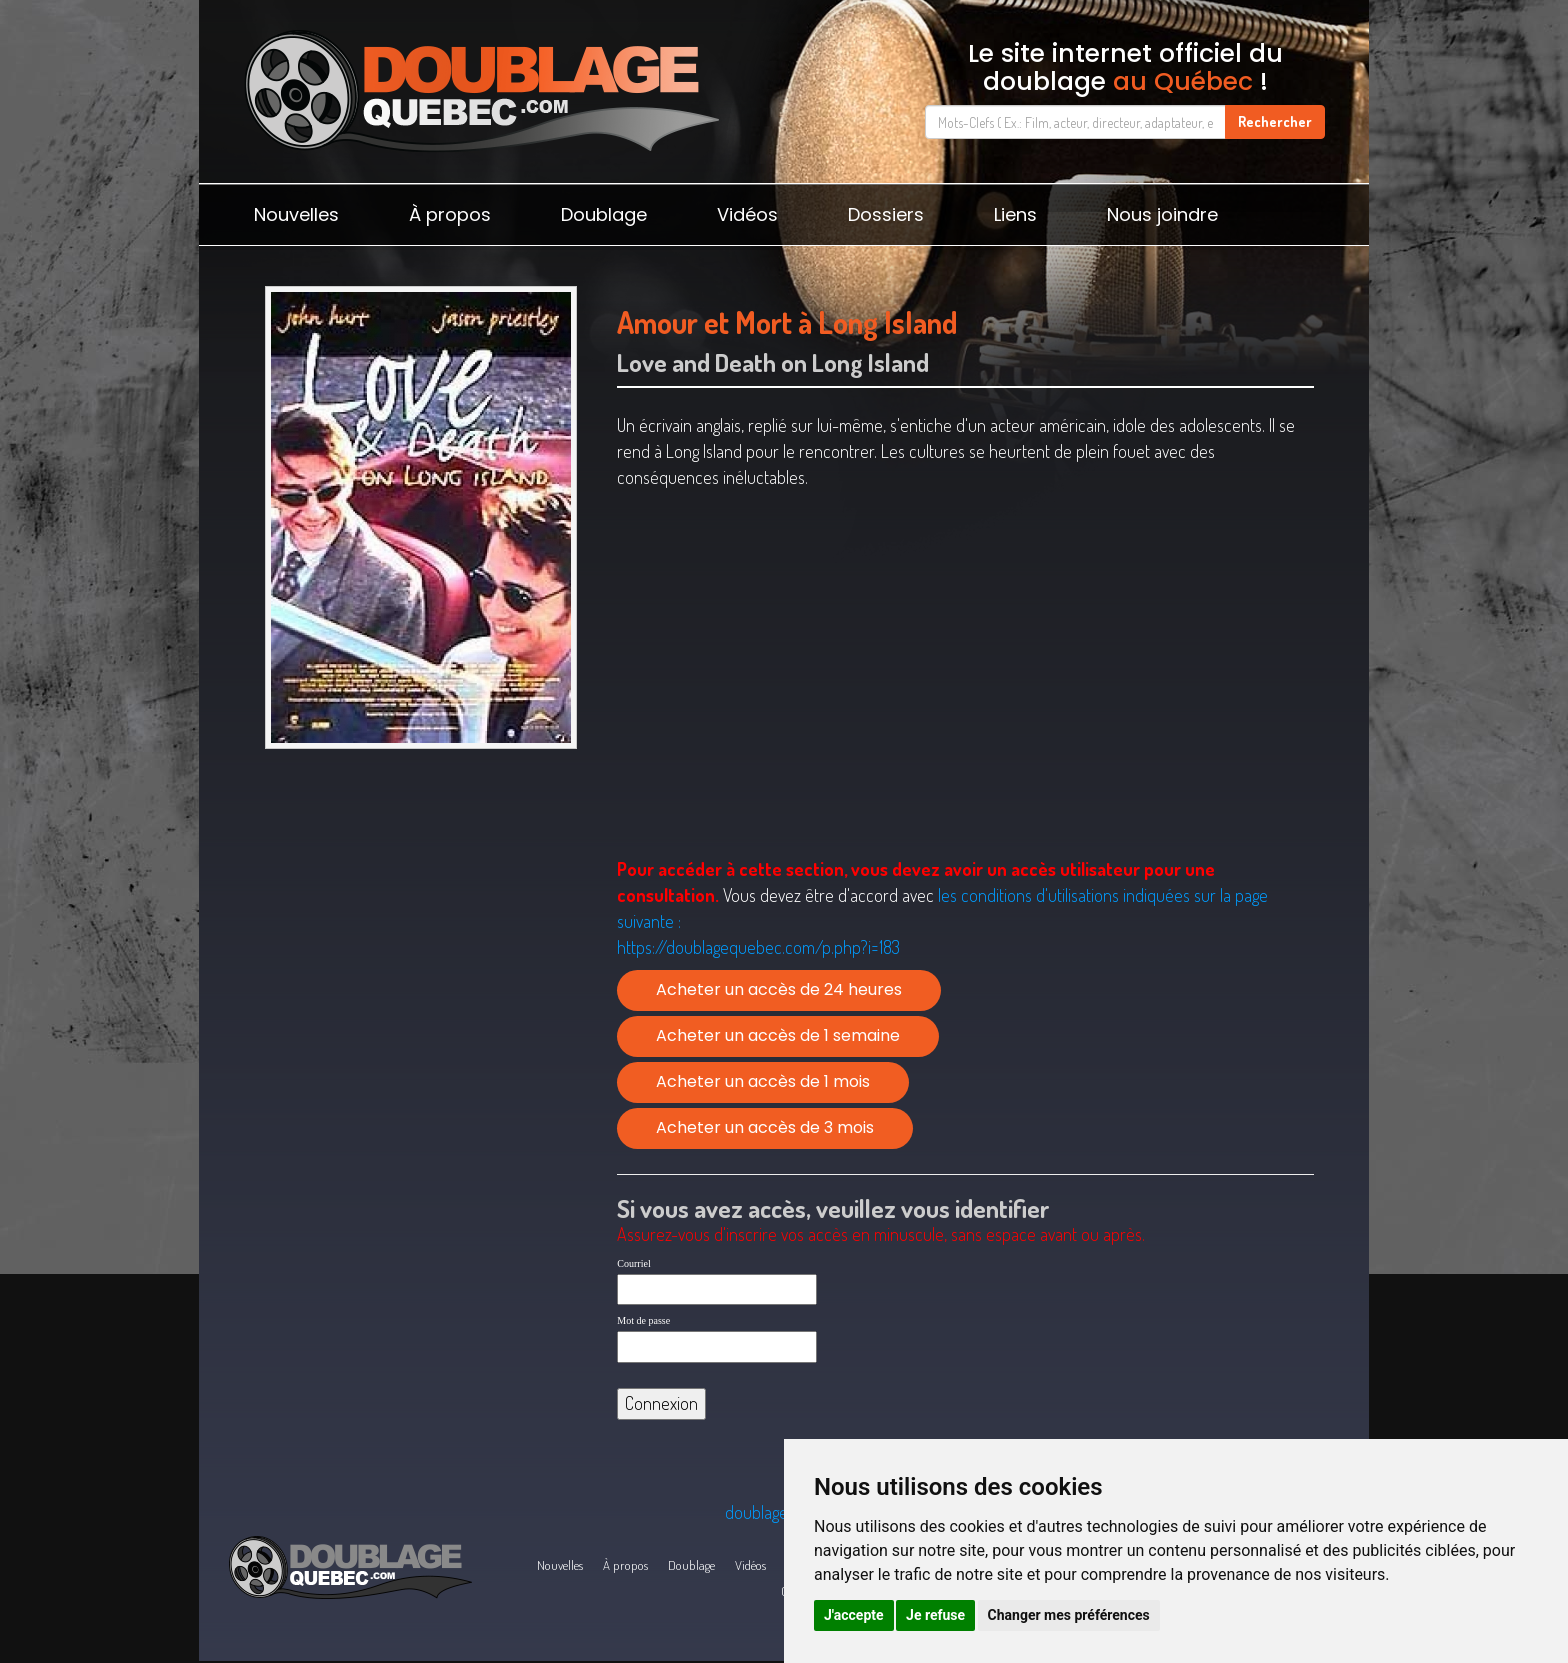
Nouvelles (296, 214)
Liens (1015, 214)
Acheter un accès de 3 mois (765, 1127)
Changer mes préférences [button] (1069, 1615)
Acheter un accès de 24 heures (779, 989)
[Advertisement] (420, 913)
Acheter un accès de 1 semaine (778, 1035)
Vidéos (747, 214)
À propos (450, 214)
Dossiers (886, 214)
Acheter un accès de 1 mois (763, 1081)
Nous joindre (1162, 214)
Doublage (604, 214)
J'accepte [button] (854, 1615)
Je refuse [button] (935, 1615)
